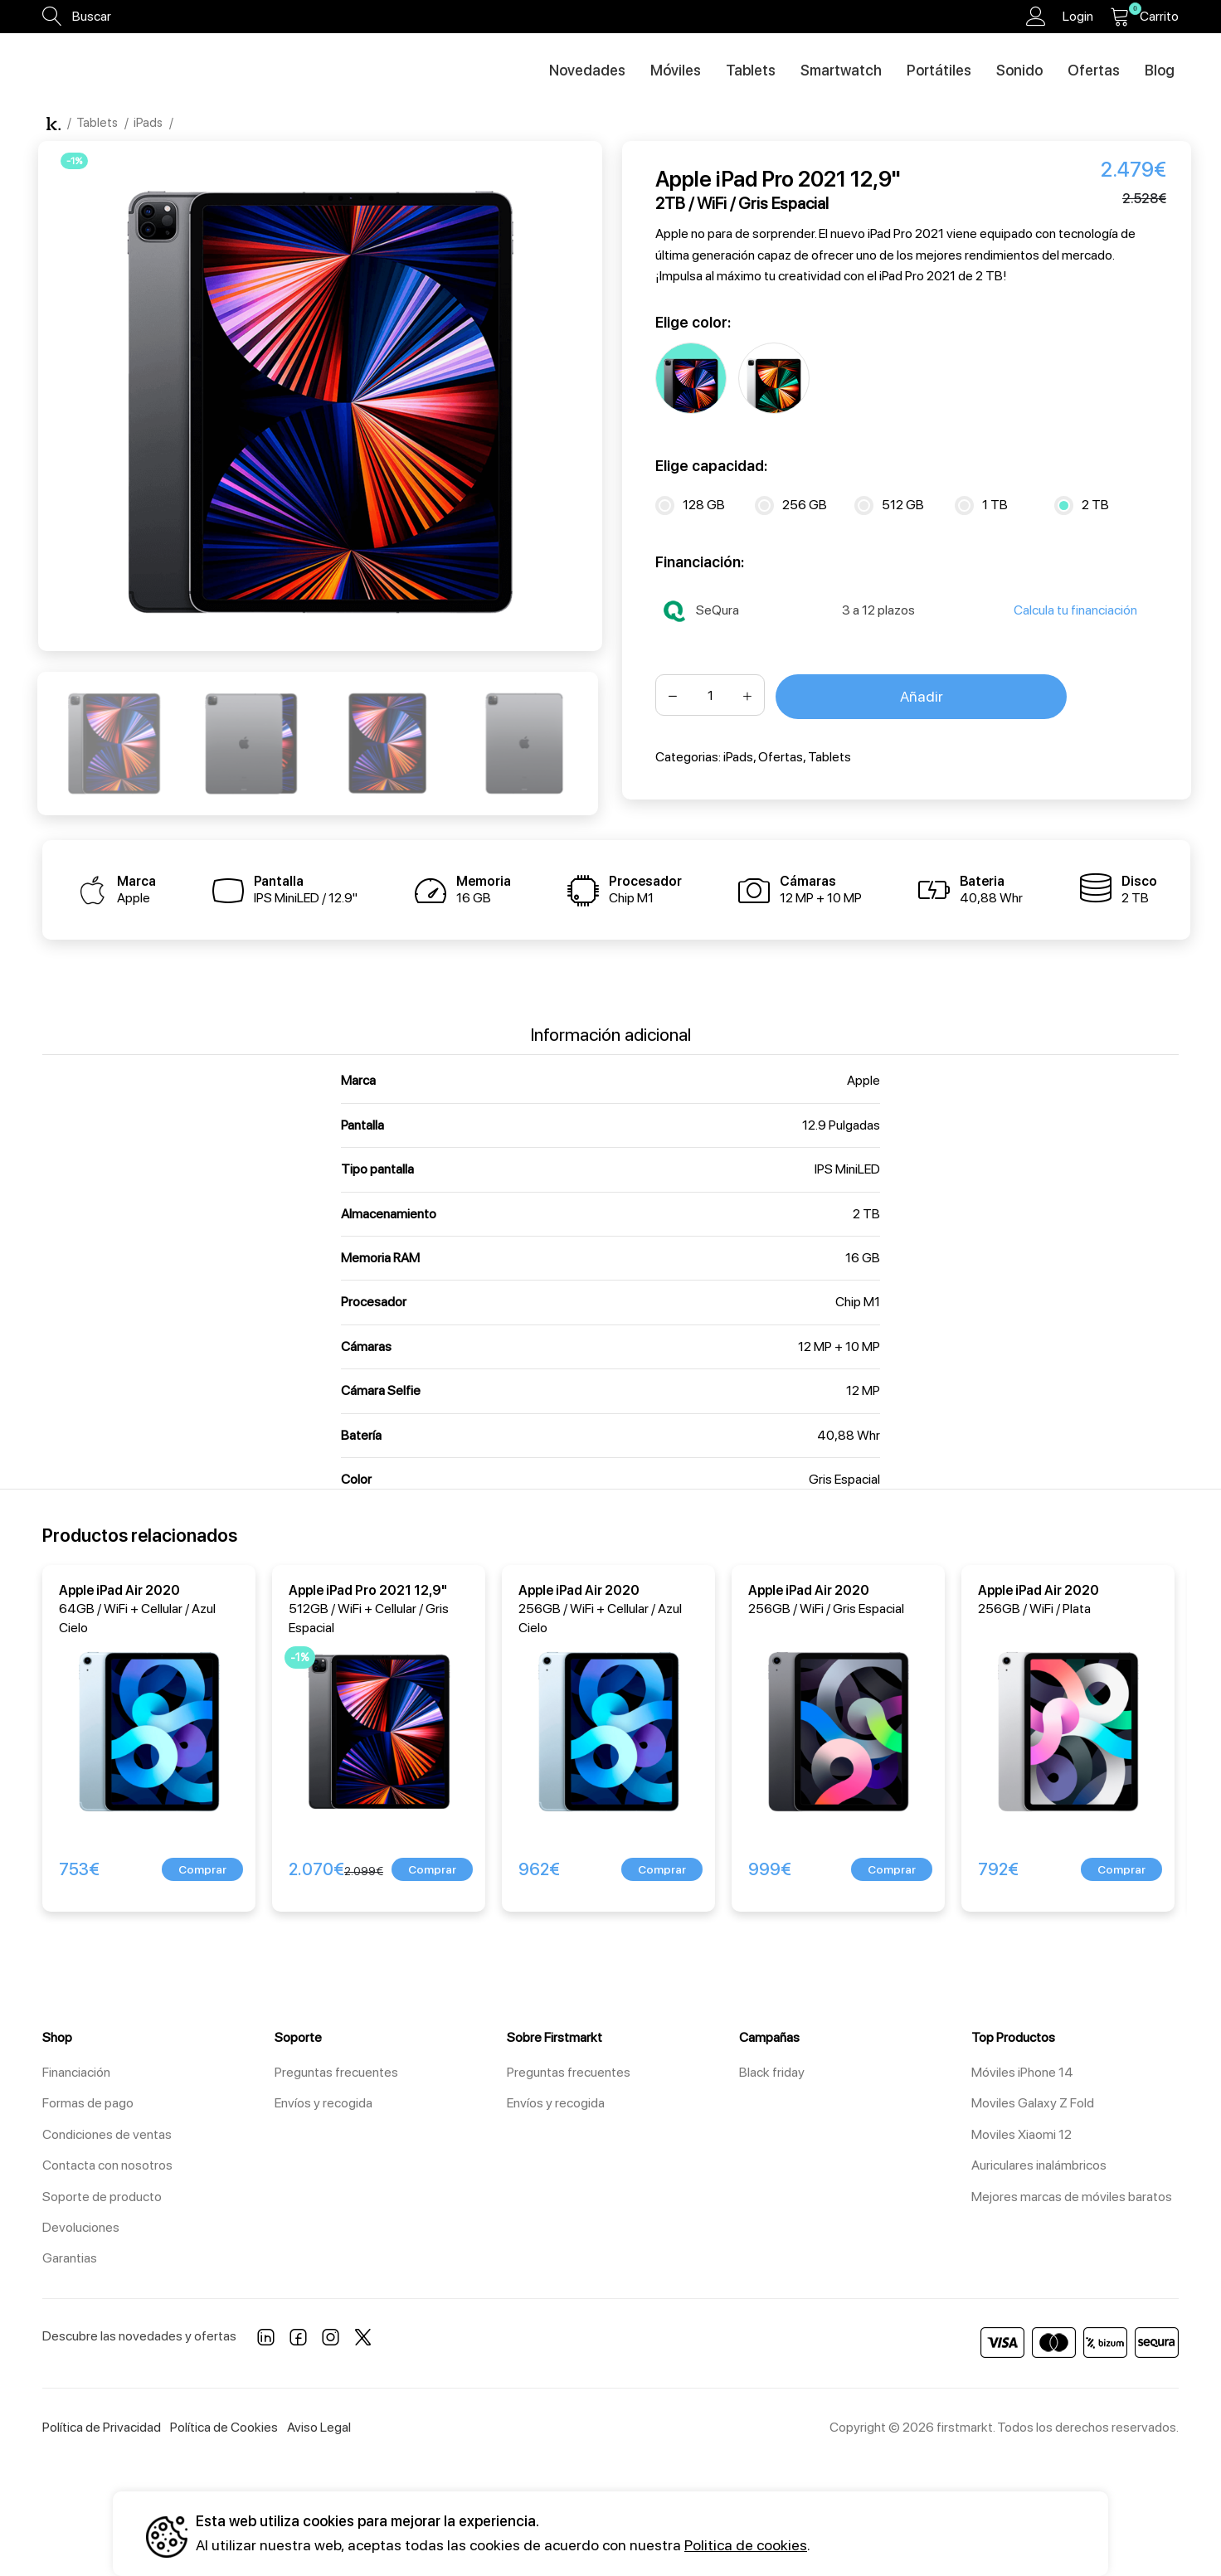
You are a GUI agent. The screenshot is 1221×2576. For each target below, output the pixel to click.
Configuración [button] (1023, 2533)
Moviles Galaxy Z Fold (1032, 2103)
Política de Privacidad (101, 2427)
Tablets (98, 122)
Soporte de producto (102, 2196)
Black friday (772, 2072)
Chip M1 (857, 1302)
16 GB (862, 1258)
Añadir (921, 696)
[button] (202, 1869)
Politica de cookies (745, 2545)
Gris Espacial (844, 1479)
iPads (149, 122)
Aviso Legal (319, 2427)
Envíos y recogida (323, 2103)
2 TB (866, 1214)
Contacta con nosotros (107, 2165)
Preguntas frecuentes (336, 2072)
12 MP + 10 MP (839, 1346)
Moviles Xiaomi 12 (1021, 2134)
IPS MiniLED (847, 1169)
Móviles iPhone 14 (1022, 2072)
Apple (863, 1080)
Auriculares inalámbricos (1039, 2165)
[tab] (611, 1026)
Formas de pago (88, 2103)
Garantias (69, 2258)
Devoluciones (80, 2227)
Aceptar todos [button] (879, 2533)
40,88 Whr (848, 1435)
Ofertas (780, 757)
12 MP (863, 1390)
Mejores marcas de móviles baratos (1071, 2196)
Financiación (76, 2072)
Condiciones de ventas (107, 2134)
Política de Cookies (224, 2427)
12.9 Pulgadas (841, 1125)
